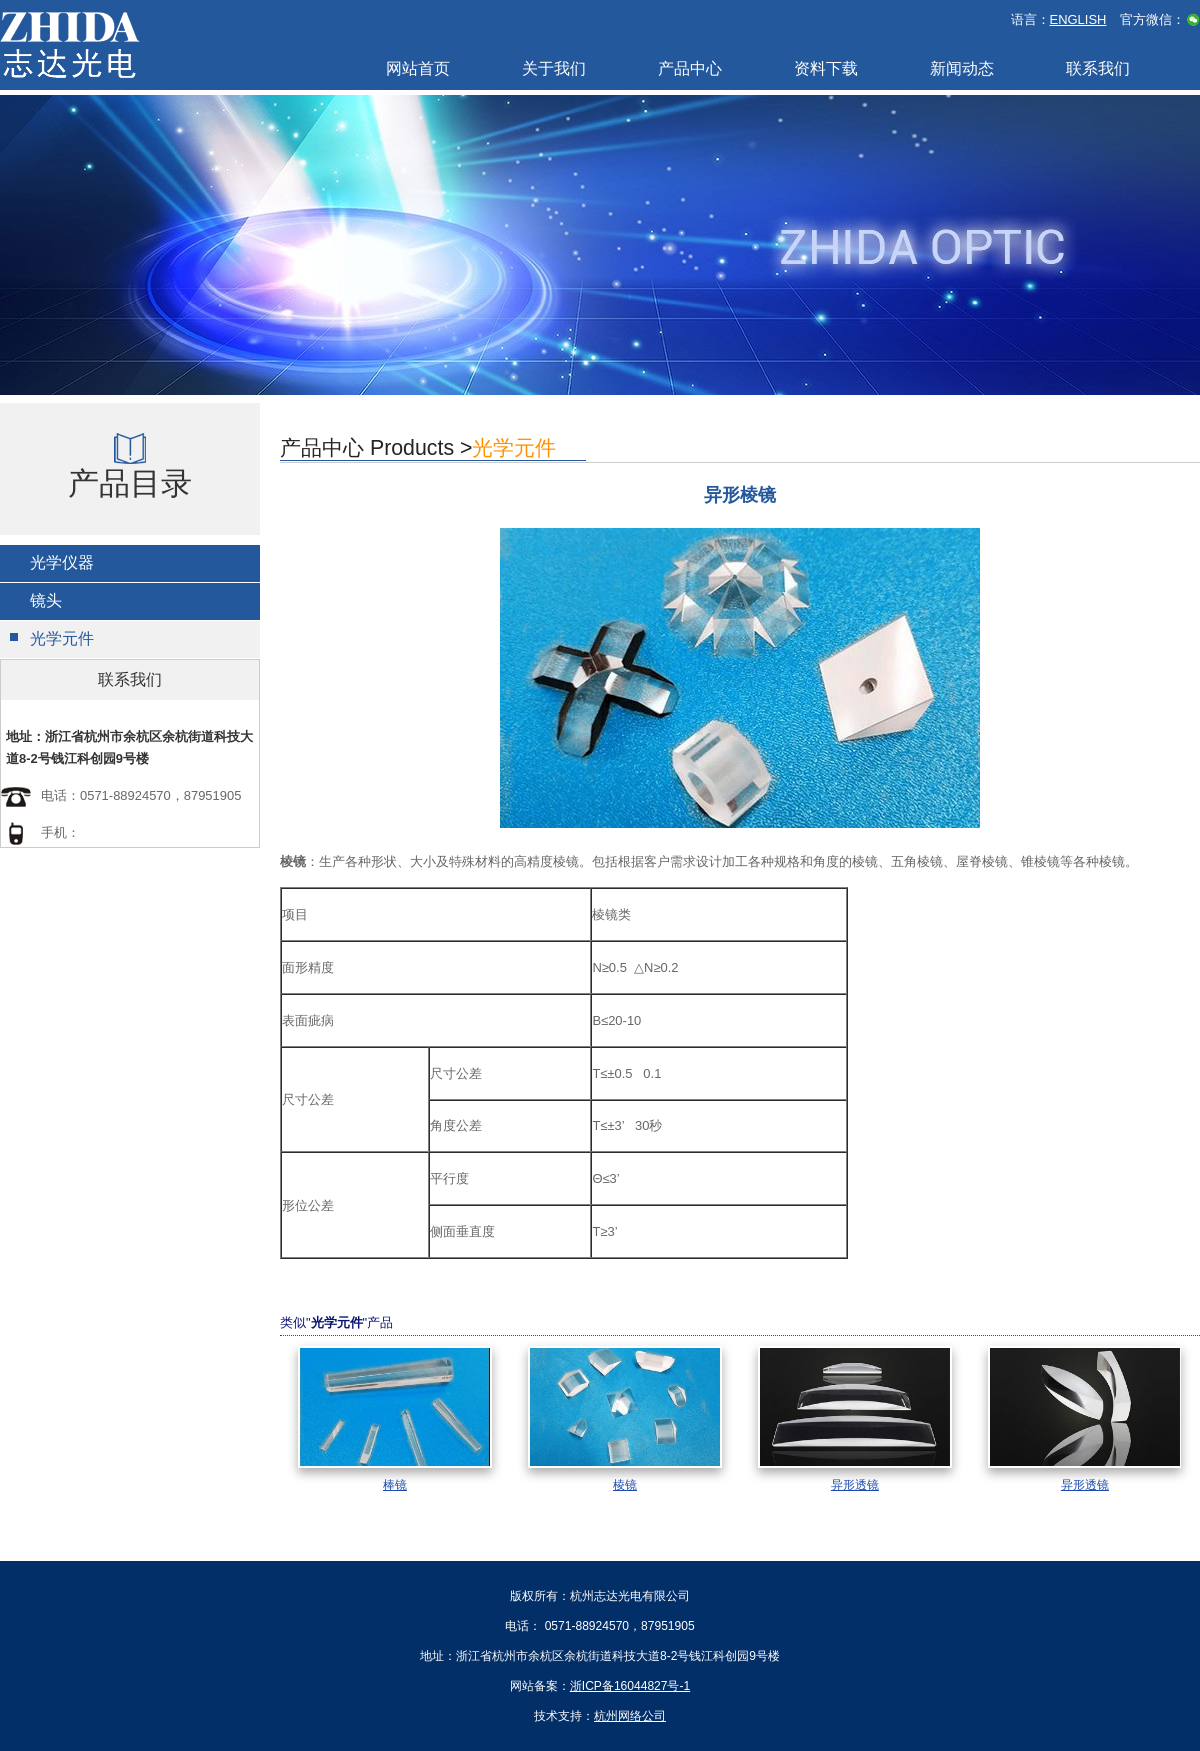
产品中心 (690, 68)
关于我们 (554, 68)
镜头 (46, 600)
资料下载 (826, 68)
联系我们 (1098, 68)
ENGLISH (1078, 19)
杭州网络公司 (630, 1716)
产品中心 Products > (418, 448)
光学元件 (62, 638)
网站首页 (418, 68)
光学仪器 (62, 562)
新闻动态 (962, 68)
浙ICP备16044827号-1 (630, 1686)
